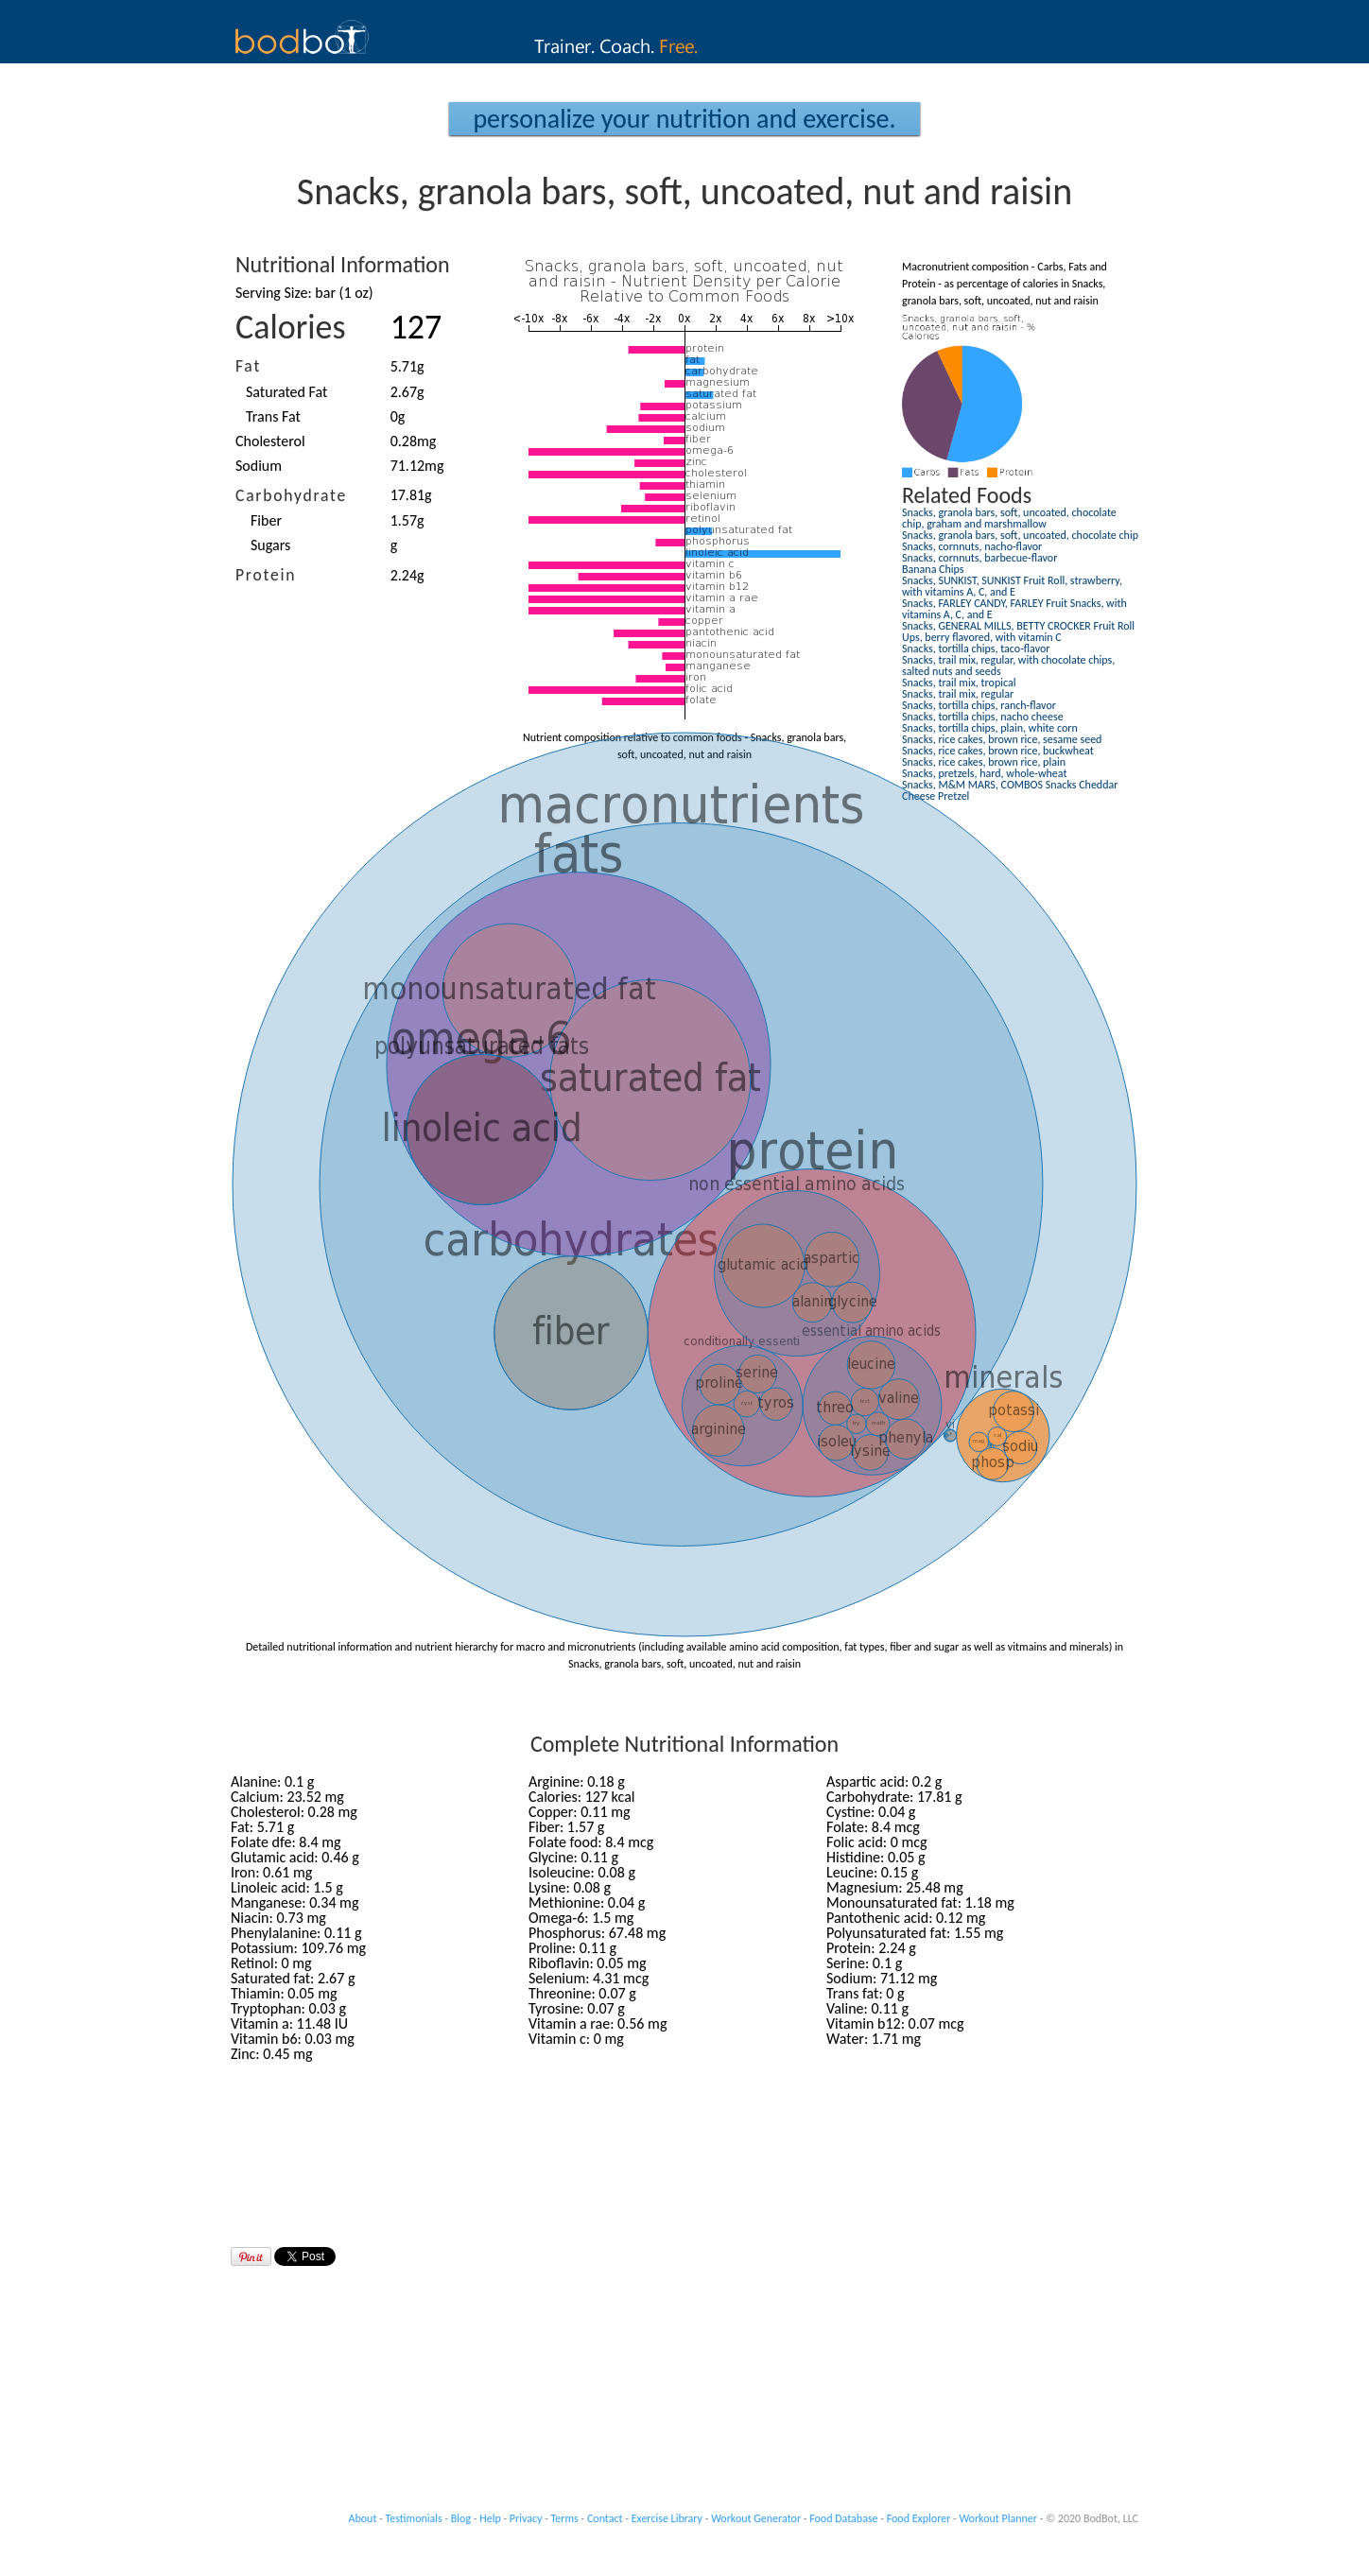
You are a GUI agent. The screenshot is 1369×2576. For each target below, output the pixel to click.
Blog (461, 2518)
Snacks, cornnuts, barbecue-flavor (979, 557)
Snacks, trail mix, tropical (958, 682)
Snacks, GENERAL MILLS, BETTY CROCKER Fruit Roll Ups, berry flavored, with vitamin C (1018, 631)
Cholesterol (270, 441)
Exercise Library (667, 2518)
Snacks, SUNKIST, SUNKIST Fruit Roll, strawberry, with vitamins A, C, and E (1012, 586)
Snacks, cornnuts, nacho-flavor (972, 546)
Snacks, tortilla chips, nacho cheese (983, 716)
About (363, 2518)
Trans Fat (273, 416)
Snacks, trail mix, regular (958, 693)
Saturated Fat (286, 392)
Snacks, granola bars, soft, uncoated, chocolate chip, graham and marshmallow (1009, 518)
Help (490, 2518)
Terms (565, 2518)
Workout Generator (756, 2518)
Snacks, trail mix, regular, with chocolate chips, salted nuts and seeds (1008, 665)
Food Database (843, 2518)
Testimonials (414, 2518)
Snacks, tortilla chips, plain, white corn (990, 728)
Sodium (258, 466)
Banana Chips (933, 569)
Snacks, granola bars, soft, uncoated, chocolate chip (1020, 535)
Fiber (266, 520)
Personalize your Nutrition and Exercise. (684, 118)
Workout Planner (998, 2518)
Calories (290, 327)
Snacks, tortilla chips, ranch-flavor (979, 705)
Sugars (270, 545)
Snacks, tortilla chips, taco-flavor (975, 648)
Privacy (526, 2518)
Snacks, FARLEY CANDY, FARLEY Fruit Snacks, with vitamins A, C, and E (1014, 608)
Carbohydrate (291, 495)
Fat (248, 365)
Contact (605, 2518)
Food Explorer (919, 2518)
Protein (265, 574)
